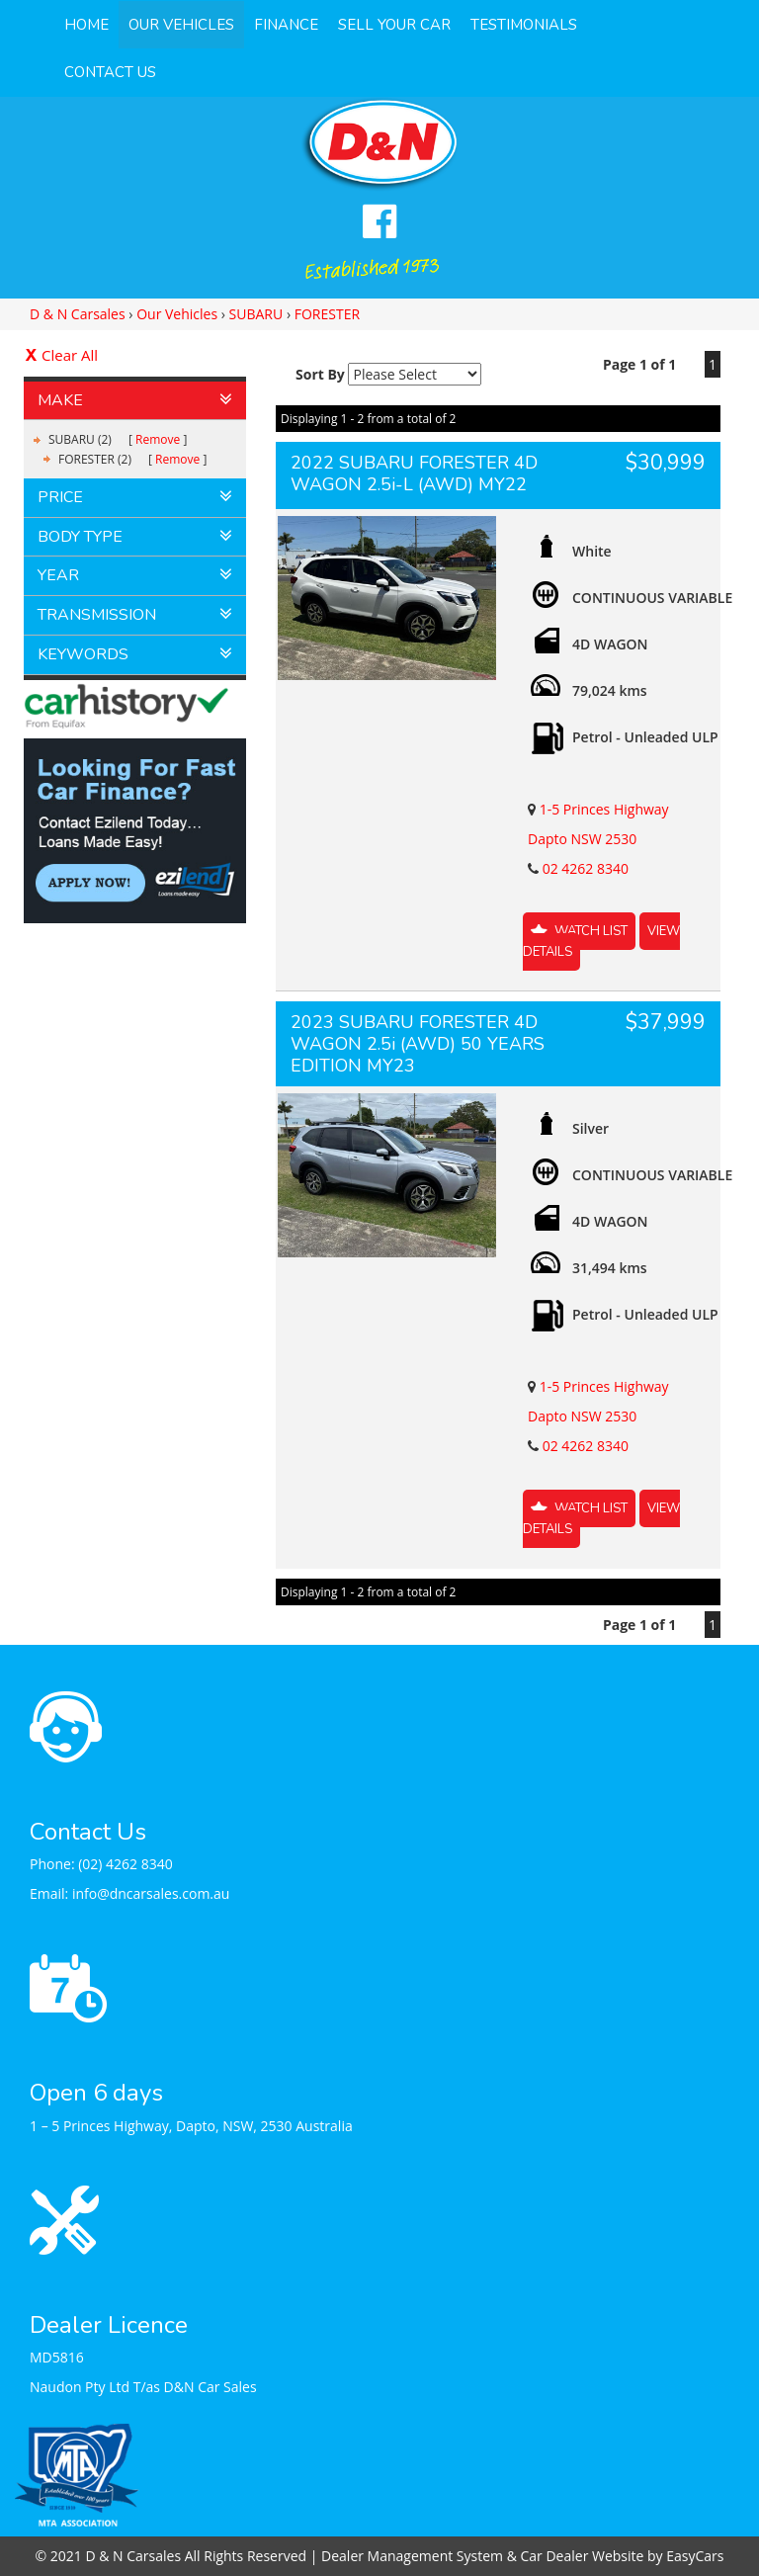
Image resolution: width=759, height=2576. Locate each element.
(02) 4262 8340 (125, 1863)
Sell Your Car (394, 25)
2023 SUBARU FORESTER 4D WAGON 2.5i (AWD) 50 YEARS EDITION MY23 (418, 1043)
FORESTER (327, 313)
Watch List (591, 931)
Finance (286, 25)
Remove (157, 439)
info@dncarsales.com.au (151, 1893)
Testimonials (523, 25)
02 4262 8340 (586, 868)
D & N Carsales (78, 313)
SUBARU (256, 313)
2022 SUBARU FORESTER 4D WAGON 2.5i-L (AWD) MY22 (414, 473)
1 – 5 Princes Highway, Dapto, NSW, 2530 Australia (191, 2125)
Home (86, 25)
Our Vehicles (181, 25)
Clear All (70, 355)
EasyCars (694, 2555)
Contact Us (110, 72)
